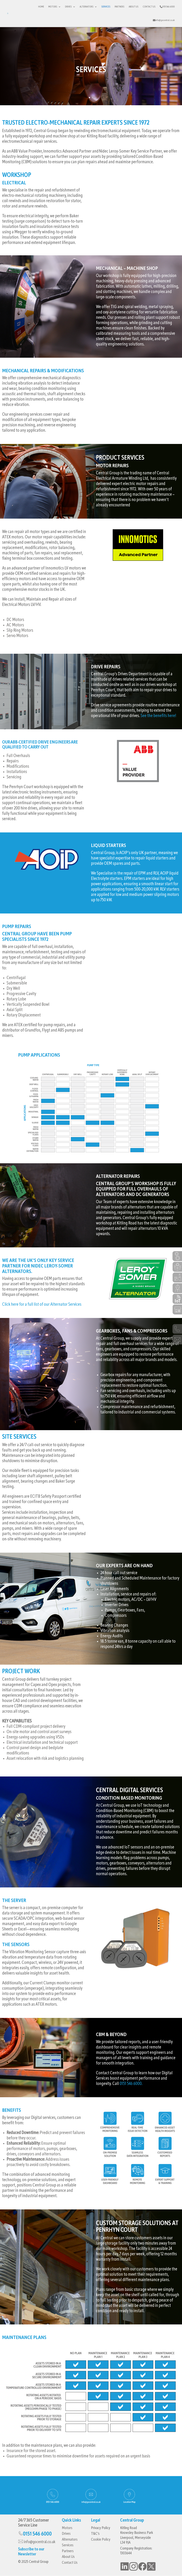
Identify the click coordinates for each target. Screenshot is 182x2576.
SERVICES (105, 7)
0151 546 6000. (131, 2084)
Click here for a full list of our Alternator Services (41, 1304)
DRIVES (68, 7)
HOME (41, 7)
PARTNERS (119, 7)
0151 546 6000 (167, 7)
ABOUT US (133, 7)
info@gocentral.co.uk (164, 20)
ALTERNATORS (86, 7)
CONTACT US (149, 7)
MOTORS (52, 7)
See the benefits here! (158, 716)
